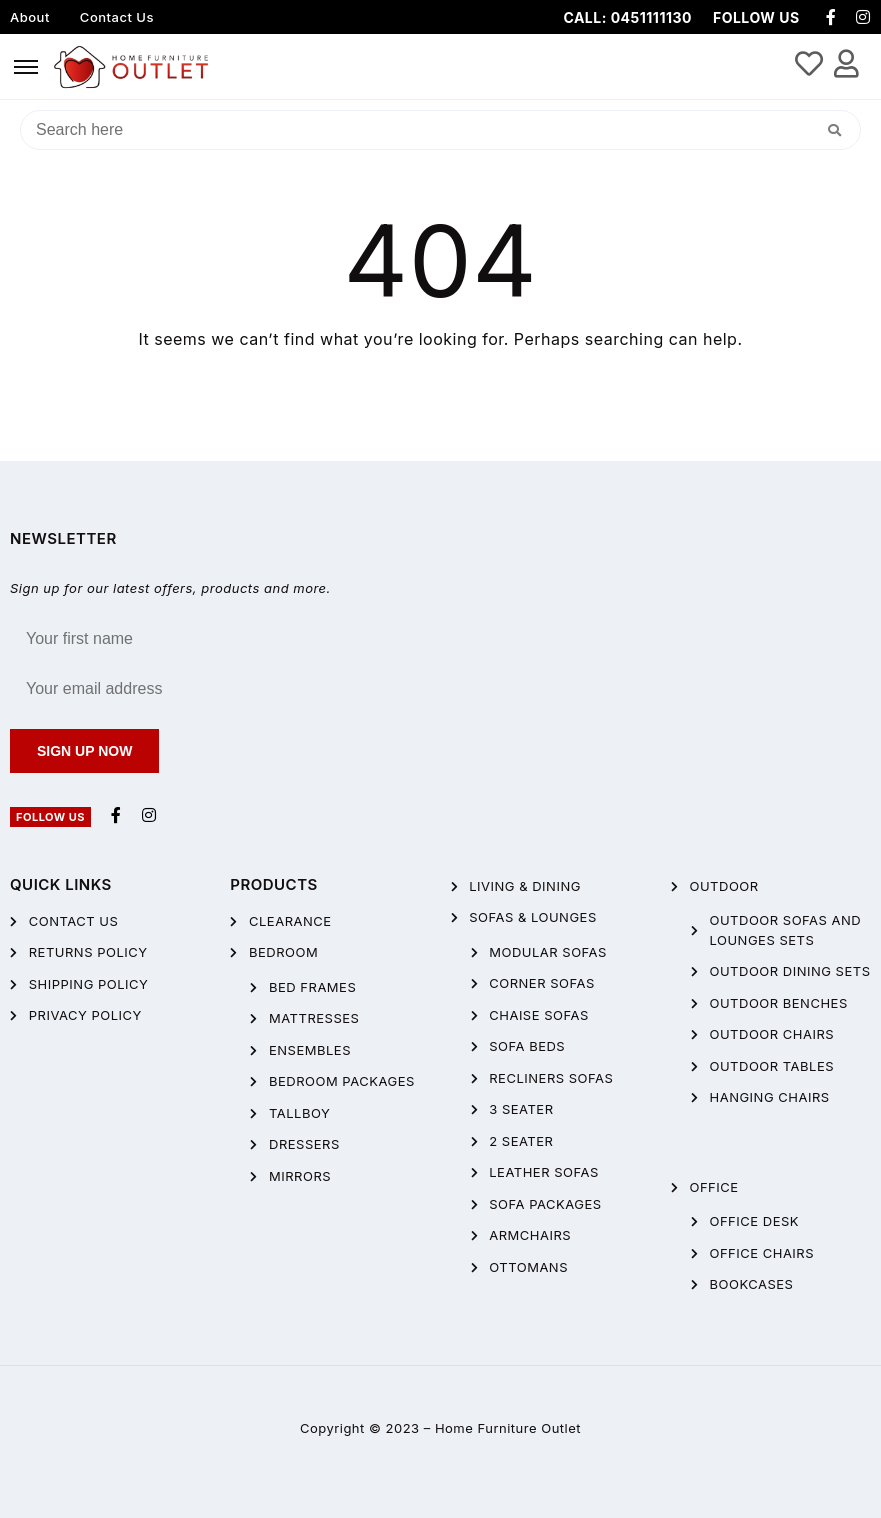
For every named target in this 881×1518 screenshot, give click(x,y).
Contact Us (117, 17)
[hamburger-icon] (26, 67)
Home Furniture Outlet (508, 1428)
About (30, 17)
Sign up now (84, 751)
